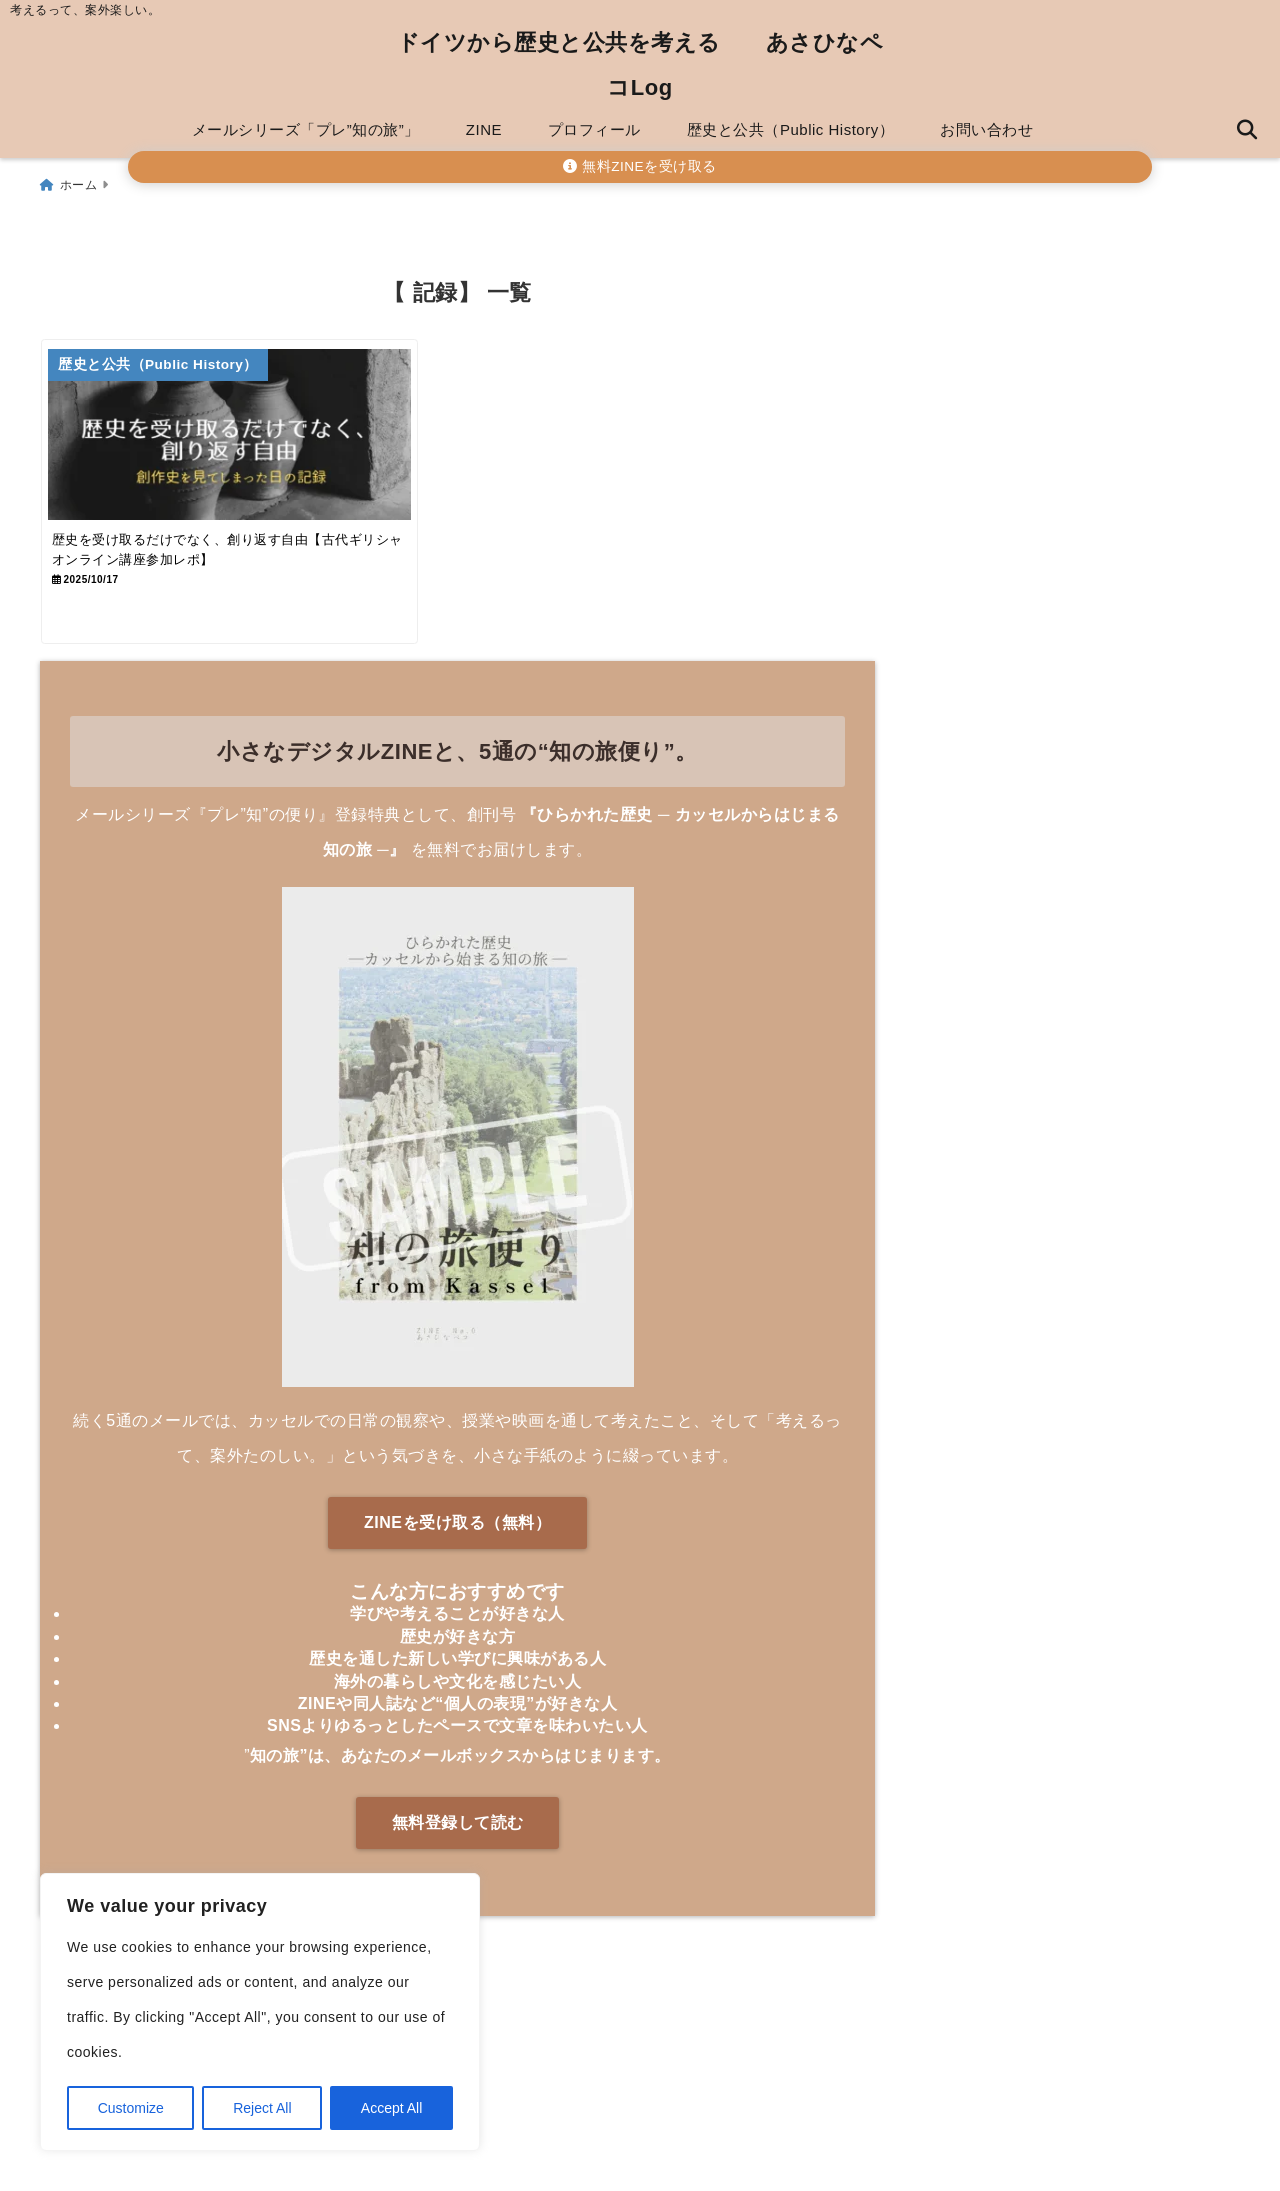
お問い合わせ (986, 129)
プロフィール (594, 129)
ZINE (484, 129)
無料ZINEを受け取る (639, 166)
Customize (131, 2108)
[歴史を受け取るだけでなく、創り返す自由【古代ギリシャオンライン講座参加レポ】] (247, 437)
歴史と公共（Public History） (790, 129)
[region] (260, 2012)
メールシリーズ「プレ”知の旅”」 (306, 129)
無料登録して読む (458, 1850)
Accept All (391, 2108)
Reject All (262, 2108)
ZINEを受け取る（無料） (457, 1551)
